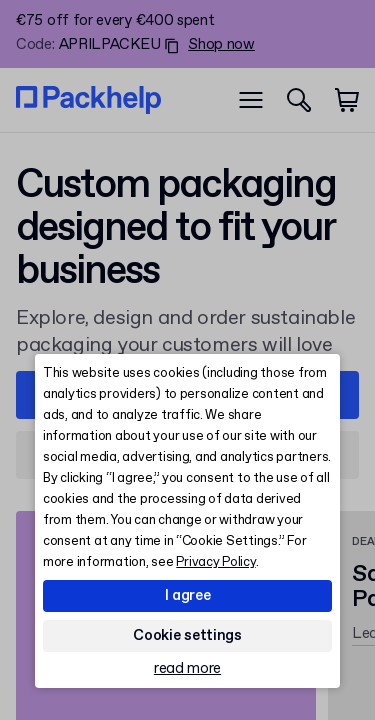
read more (187, 669)
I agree (188, 596)
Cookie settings (187, 636)
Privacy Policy (215, 562)
